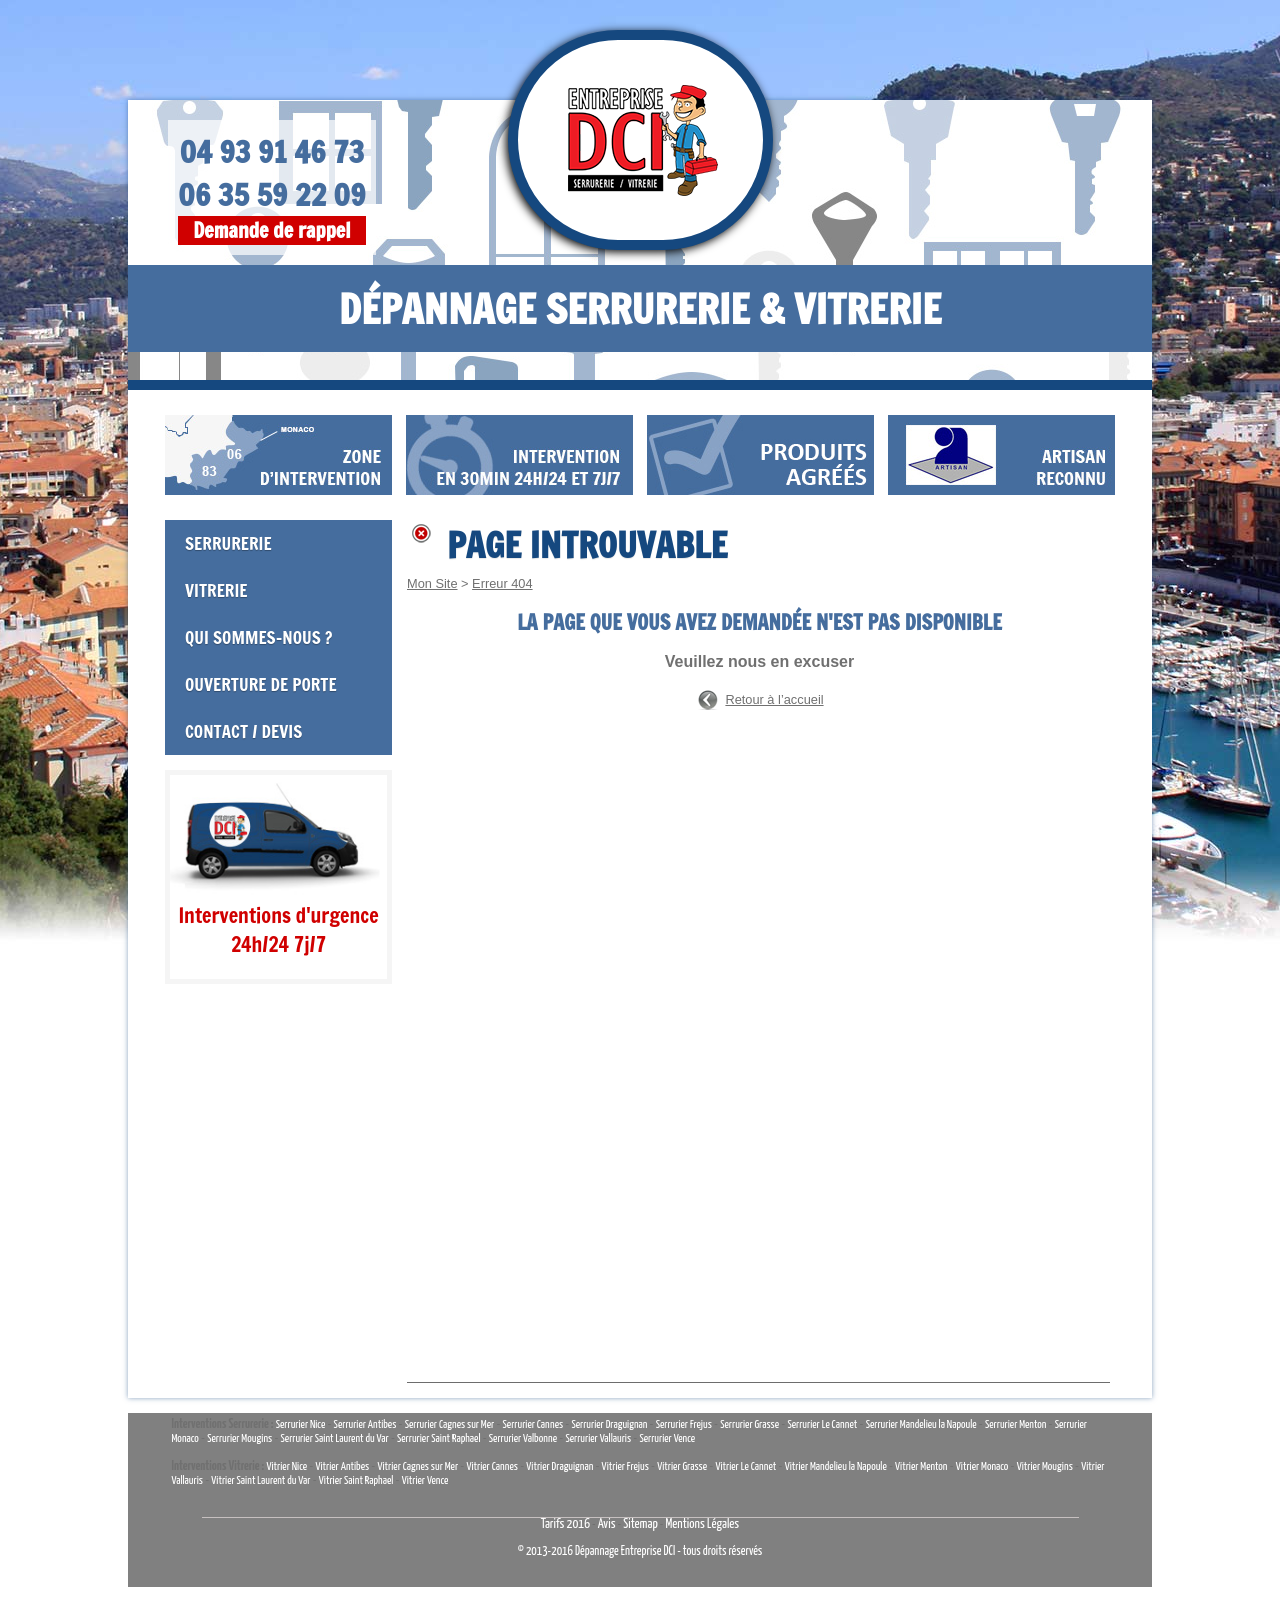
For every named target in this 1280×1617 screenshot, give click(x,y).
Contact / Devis (243, 731)
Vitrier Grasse (682, 1466)
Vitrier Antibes (342, 1466)
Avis (607, 1524)
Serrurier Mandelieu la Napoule (921, 1424)
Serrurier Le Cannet (822, 1424)
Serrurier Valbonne (523, 1438)
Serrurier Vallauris (598, 1438)
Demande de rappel (271, 230)
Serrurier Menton (1015, 1424)
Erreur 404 (502, 583)
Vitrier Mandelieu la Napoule (836, 1466)
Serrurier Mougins (239, 1438)
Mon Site (432, 583)
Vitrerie (216, 590)
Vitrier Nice (286, 1466)
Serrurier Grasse (749, 1424)
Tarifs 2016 (565, 1524)
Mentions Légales (702, 1524)
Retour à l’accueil (774, 699)
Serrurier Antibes (365, 1424)
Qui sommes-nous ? (258, 637)
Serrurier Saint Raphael (439, 1438)
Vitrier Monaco (982, 1466)
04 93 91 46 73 (272, 151)
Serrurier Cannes (533, 1424)
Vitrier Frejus (625, 1466)
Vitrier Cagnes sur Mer (417, 1466)
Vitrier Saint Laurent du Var (260, 1480)
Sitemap (640, 1524)
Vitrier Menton (921, 1466)
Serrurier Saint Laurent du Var (335, 1438)
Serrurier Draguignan (609, 1424)
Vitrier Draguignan (559, 1466)
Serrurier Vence (667, 1438)
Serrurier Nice (301, 1424)
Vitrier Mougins (1045, 1466)
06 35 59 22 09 (272, 194)
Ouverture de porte (261, 684)
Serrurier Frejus (684, 1424)
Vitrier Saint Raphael (356, 1480)
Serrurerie (228, 543)
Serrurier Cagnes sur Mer (450, 1424)
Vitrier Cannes (492, 1466)
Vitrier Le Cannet (745, 1466)
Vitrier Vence (425, 1480)
